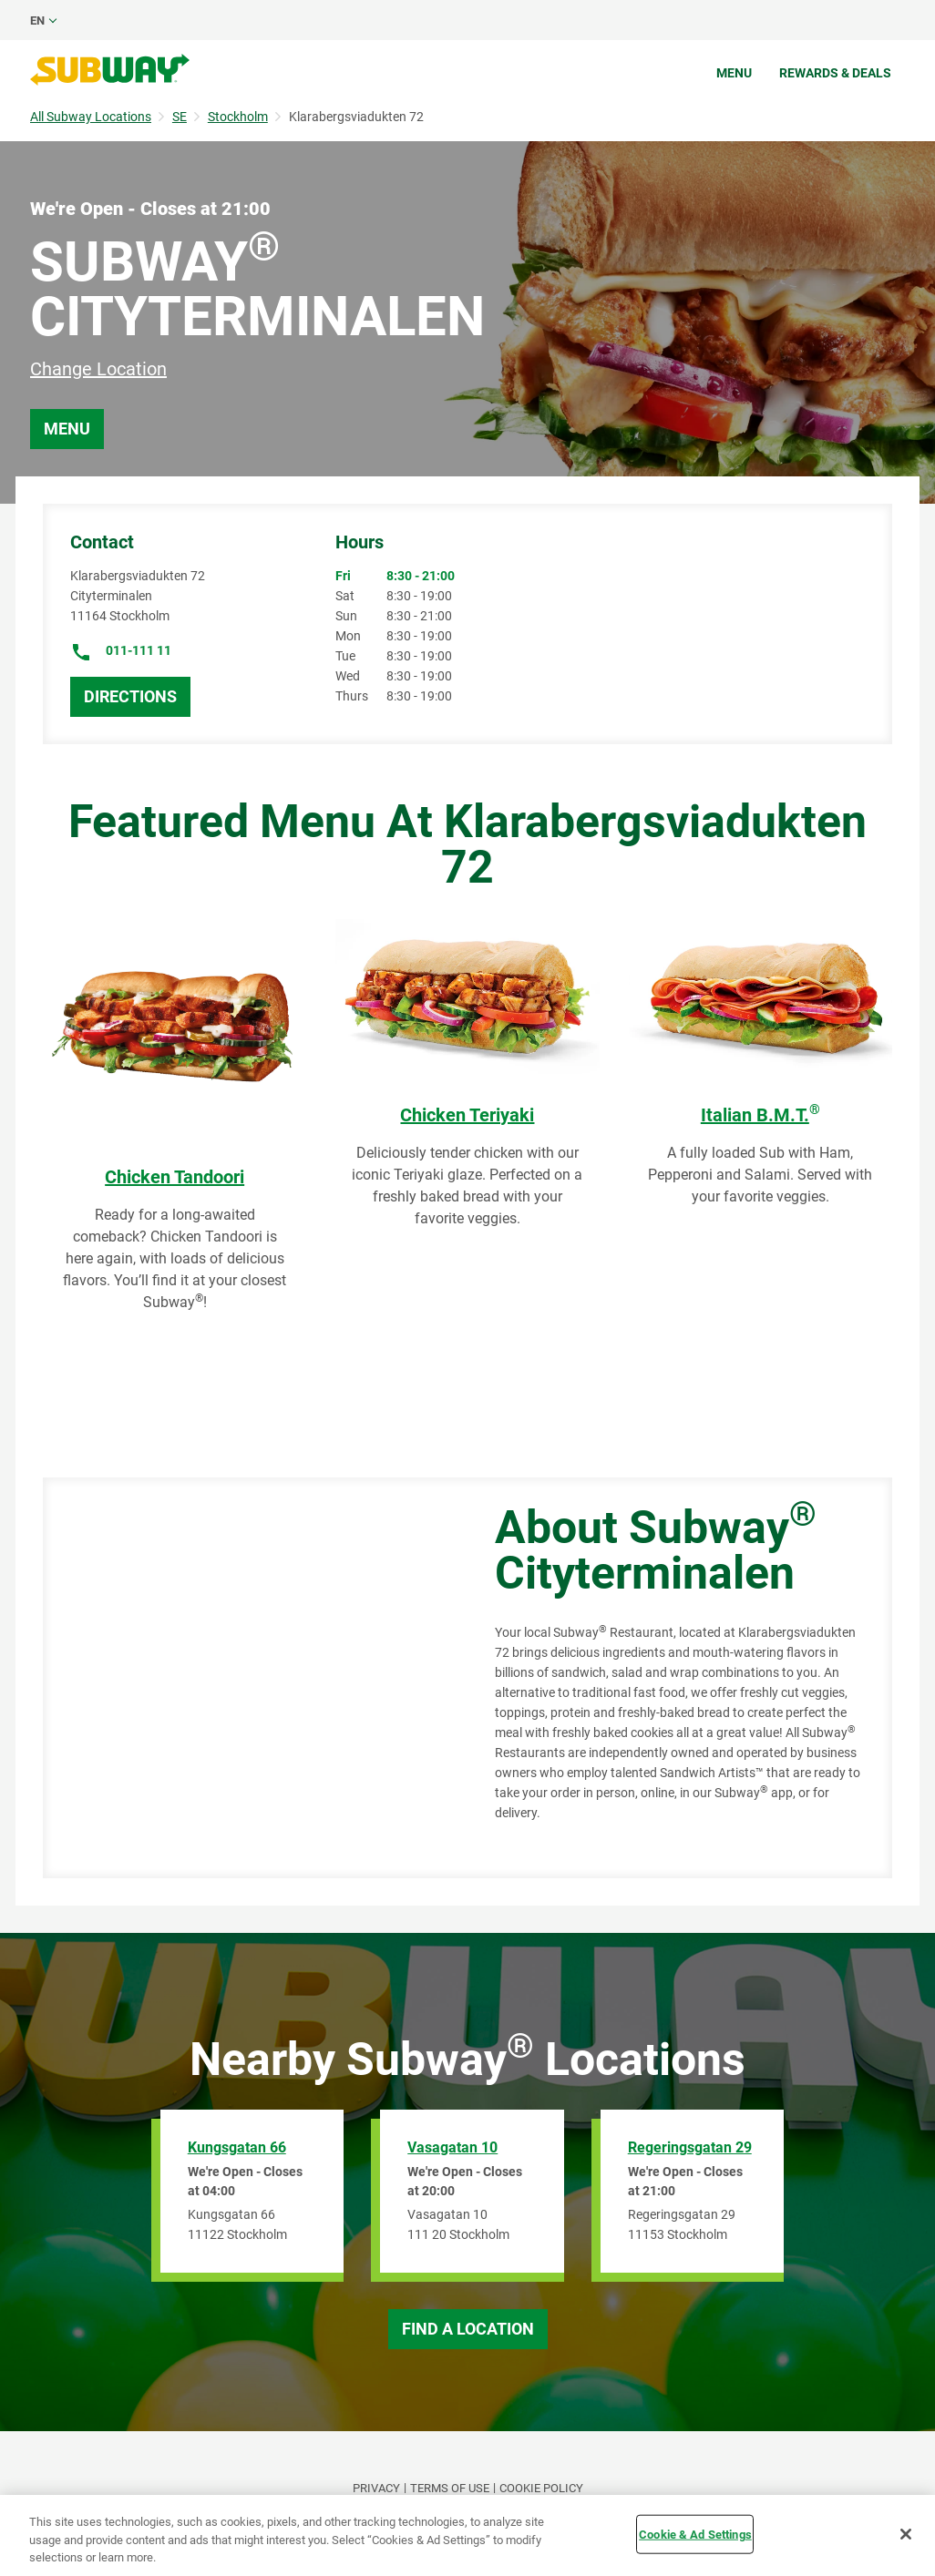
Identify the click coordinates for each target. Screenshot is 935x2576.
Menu (734, 73)
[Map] (248, 1677)
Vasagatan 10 (452, 2147)
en (37, 20)
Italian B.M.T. (760, 1115)
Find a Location (468, 2328)
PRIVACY (376, 2488)
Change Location (98, 369)
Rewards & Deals (835, 73)
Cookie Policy (541, 2488)
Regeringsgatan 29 (690, 2147)
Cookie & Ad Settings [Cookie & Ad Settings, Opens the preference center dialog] (695, 2533)
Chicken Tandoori (174, 1177)
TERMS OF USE (449, 2488)
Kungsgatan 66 (237, 2147)
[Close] (906, 2534)
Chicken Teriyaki (467, 1115)
